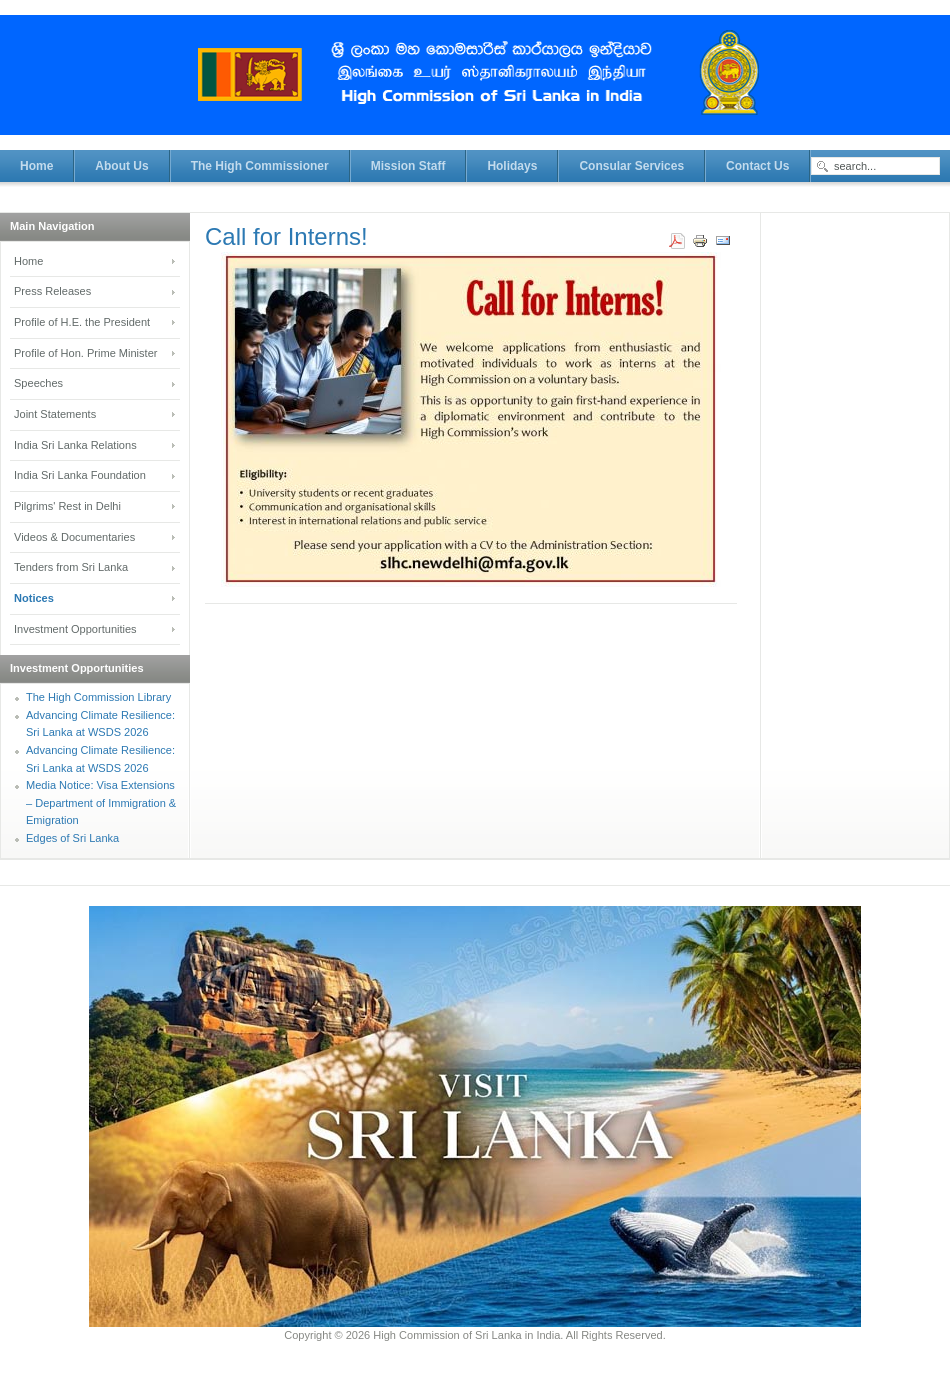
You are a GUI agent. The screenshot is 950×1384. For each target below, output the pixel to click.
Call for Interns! (286, 236)
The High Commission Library (98, 697)
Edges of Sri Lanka (72, 838)
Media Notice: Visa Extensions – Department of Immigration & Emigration (101, 802)
